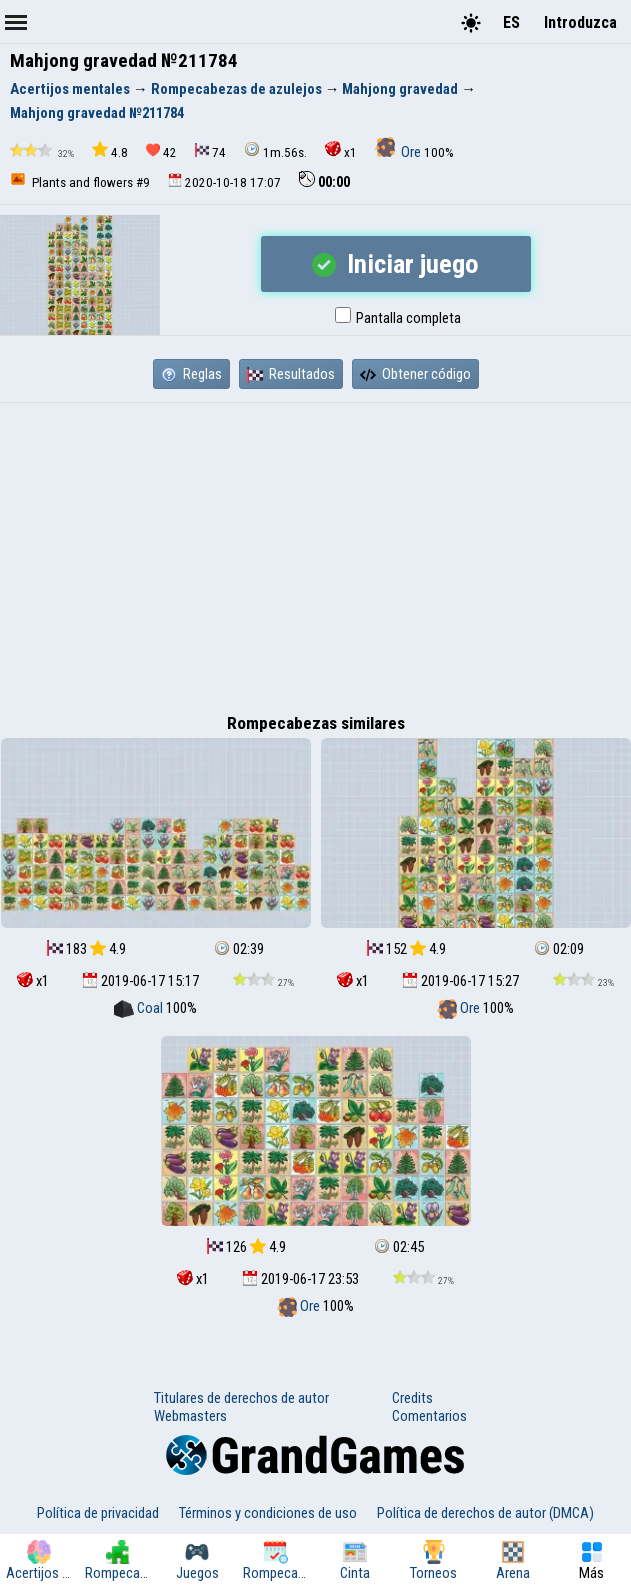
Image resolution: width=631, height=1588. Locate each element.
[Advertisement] (315, 553)
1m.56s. (275, 150)
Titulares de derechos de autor (241, 1398)
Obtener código (415, 374)
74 (210, 151)
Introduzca (580, 22)
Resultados (291, 374)
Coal (140, 1008)
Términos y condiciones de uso (268, 1513)
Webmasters (190, 1416)
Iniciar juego (395, 264)
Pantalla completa (398, 318)
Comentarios (429, 1416)
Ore (399, 152)
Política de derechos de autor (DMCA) (485, 1513)
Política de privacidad (98, 1513)
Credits (412, 1398)
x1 (341, 150)
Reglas (191, 374)
